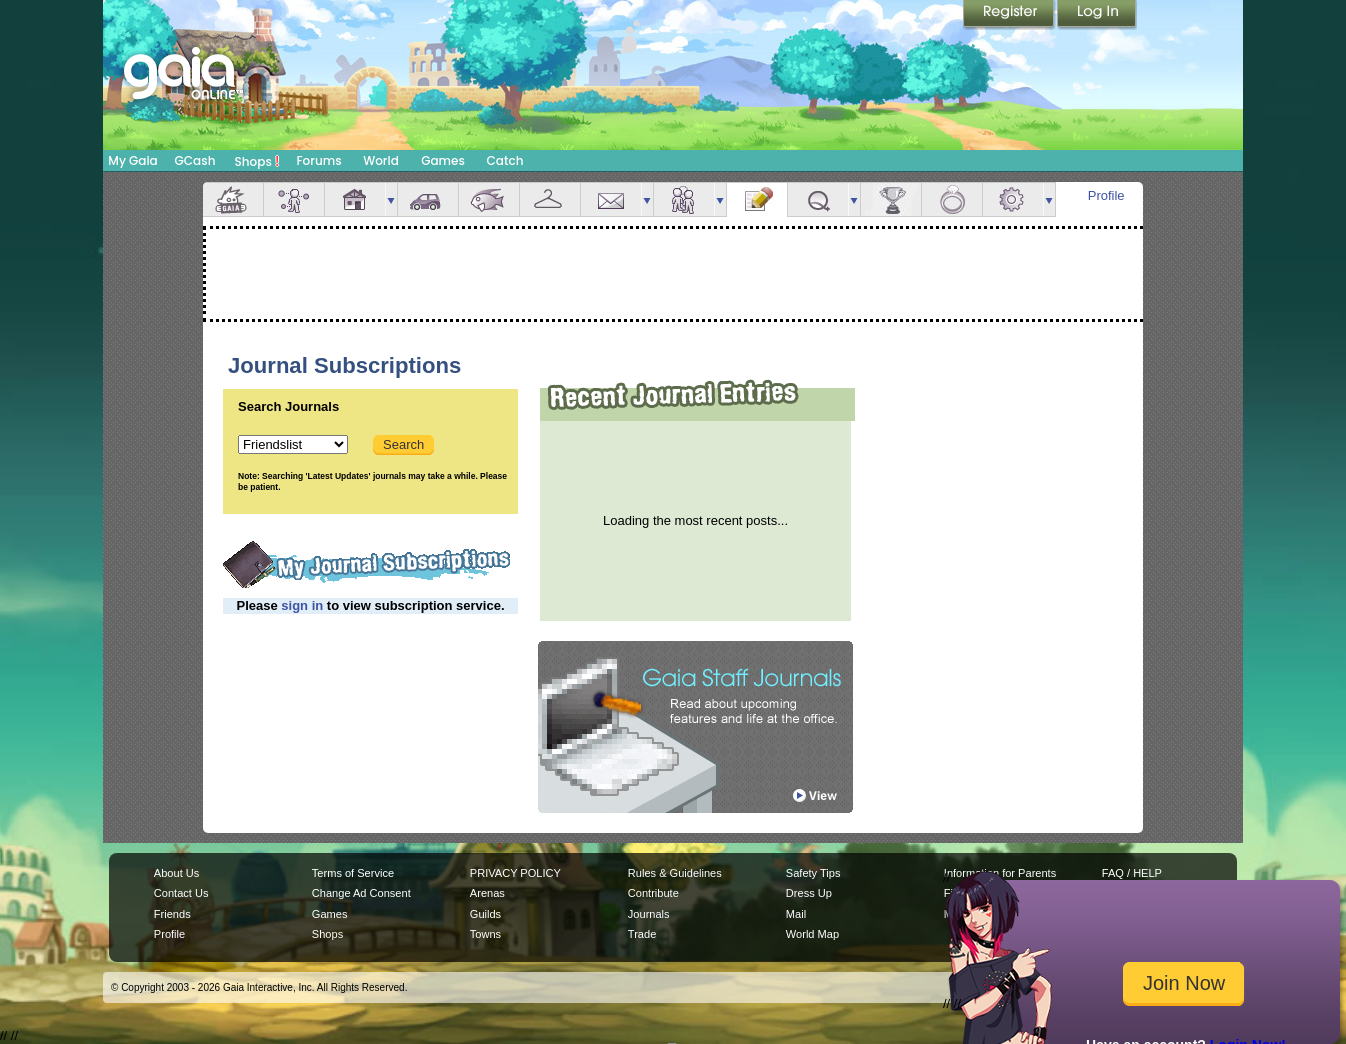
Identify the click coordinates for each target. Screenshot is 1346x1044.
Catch (505, 160)
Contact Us (181, 893)
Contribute (653, 893)
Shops (257, 161)
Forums (318, 160)
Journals (649, 914)
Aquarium (489, 199)
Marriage (952, 199)
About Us (176, 873)
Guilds (485, 914)
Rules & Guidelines (675, 873)
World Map (812, 934)
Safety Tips (813, 873)
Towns (485, 934)
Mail (611, 199)
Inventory (550, 199)
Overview (233, 199)
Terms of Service (353, 873)
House (355, 199)
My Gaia (132, 160)
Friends (684, 199)
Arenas (487, 893)
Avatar (294, 199)
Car (428, 199)
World (381, 160)
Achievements (891, 199)
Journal (757, 199)
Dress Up (809, 893)
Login (1097, 15)
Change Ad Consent (361, 893)
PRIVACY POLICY (515, 873)
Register (1010, 15)
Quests (818, 199)
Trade (642, 934)
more (391, 199)
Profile (1106, 195)
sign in (302, 605)
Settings (1013, 199)
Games (443, 160)
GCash (195, 160)
